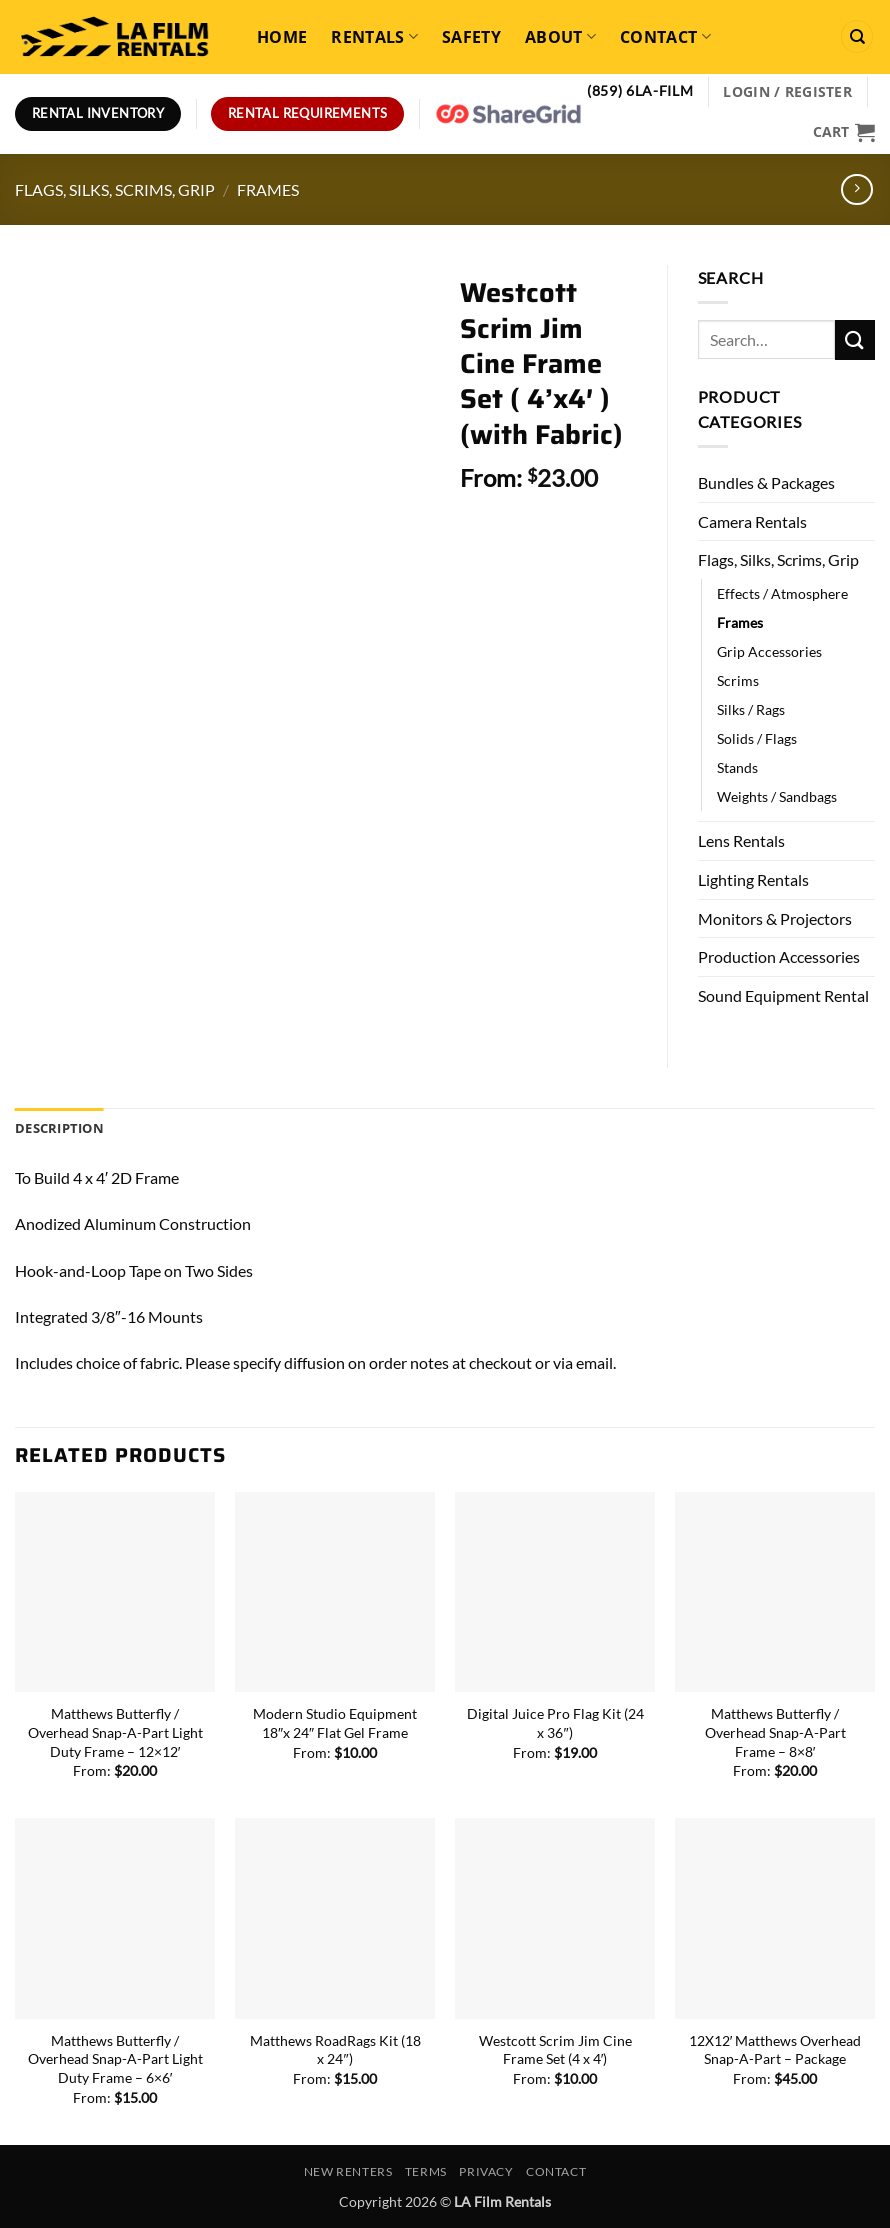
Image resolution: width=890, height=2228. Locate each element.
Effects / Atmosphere (782, 593)
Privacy (486, 2171)
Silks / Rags (751, 709)
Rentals (374, 37)
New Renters (348, 2171)
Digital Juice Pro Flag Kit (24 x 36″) (555, 1723)
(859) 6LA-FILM (640, 91)
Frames (268, 189)
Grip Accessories (769, 651)
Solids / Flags (757, 738)
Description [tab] (59, 1128)
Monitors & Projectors (775, 918)
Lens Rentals (741, 840)
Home (282, 37)
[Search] (857, 36)
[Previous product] (856, 189)
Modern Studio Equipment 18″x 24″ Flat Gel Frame (335, 1723)
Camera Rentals (752, 521)
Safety (471, 37)
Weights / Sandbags (777, 796)
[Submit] (855, 339)
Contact (665, 37)
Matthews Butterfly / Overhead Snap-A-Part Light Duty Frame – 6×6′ (115, 2059)
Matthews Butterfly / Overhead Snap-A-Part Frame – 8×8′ (775, 1732)
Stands (737, 767)
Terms (426, 2171)
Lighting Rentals (753, 879)
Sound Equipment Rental (783, 995)
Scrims (738, 680)
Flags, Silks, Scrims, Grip (115, 189)
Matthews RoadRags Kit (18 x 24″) (335, 2050)
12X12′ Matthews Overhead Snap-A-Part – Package (775, 2050)
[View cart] (844, 132)
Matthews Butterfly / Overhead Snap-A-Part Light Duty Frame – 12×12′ (115, 1732)
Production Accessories (779, 956)
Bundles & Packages (766, 482)
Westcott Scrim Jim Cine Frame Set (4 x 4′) (555, 2050)
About (560, 37)
